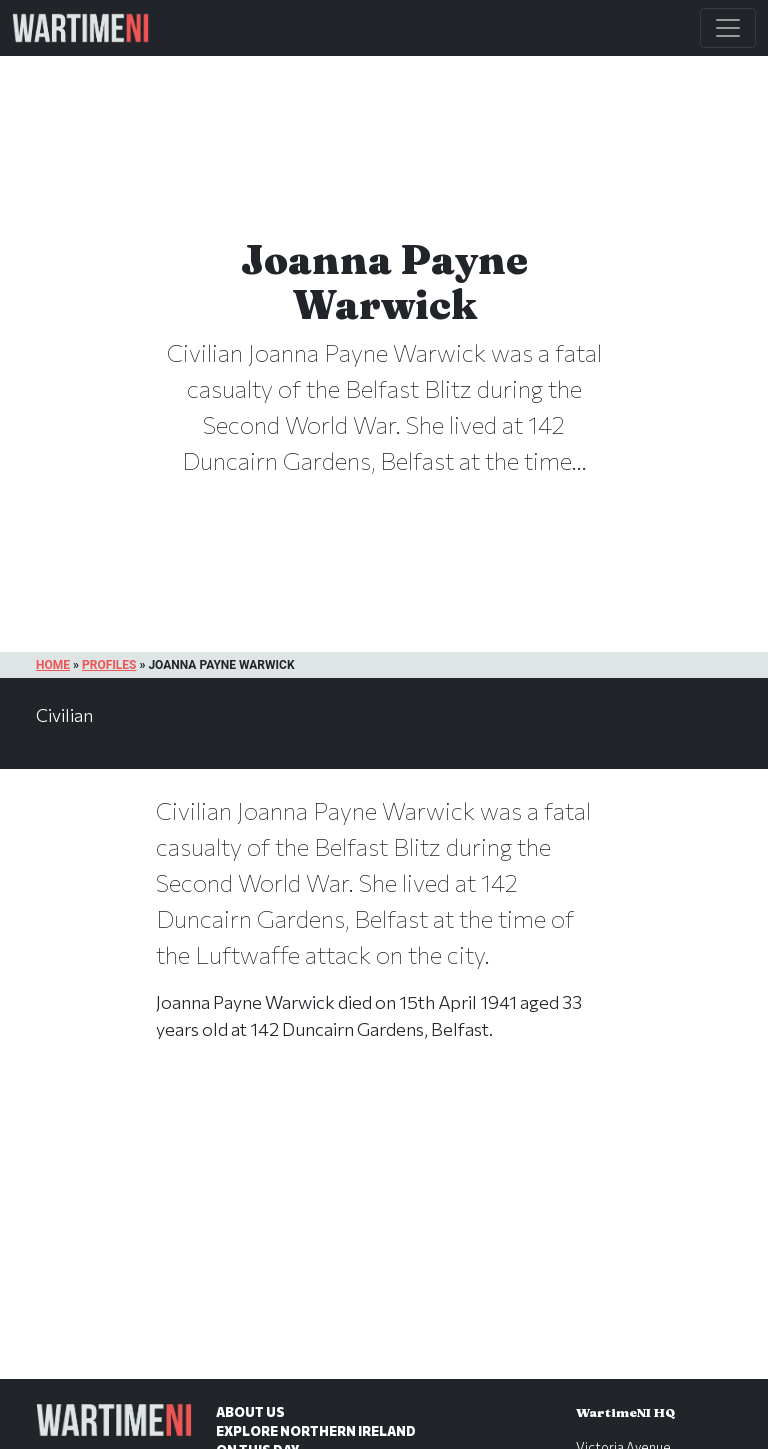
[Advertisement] (384, 1231)
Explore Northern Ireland (316, 1431)
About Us (250, 1412)
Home (53, 665)
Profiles (109, 665)
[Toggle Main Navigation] (728, 28)
